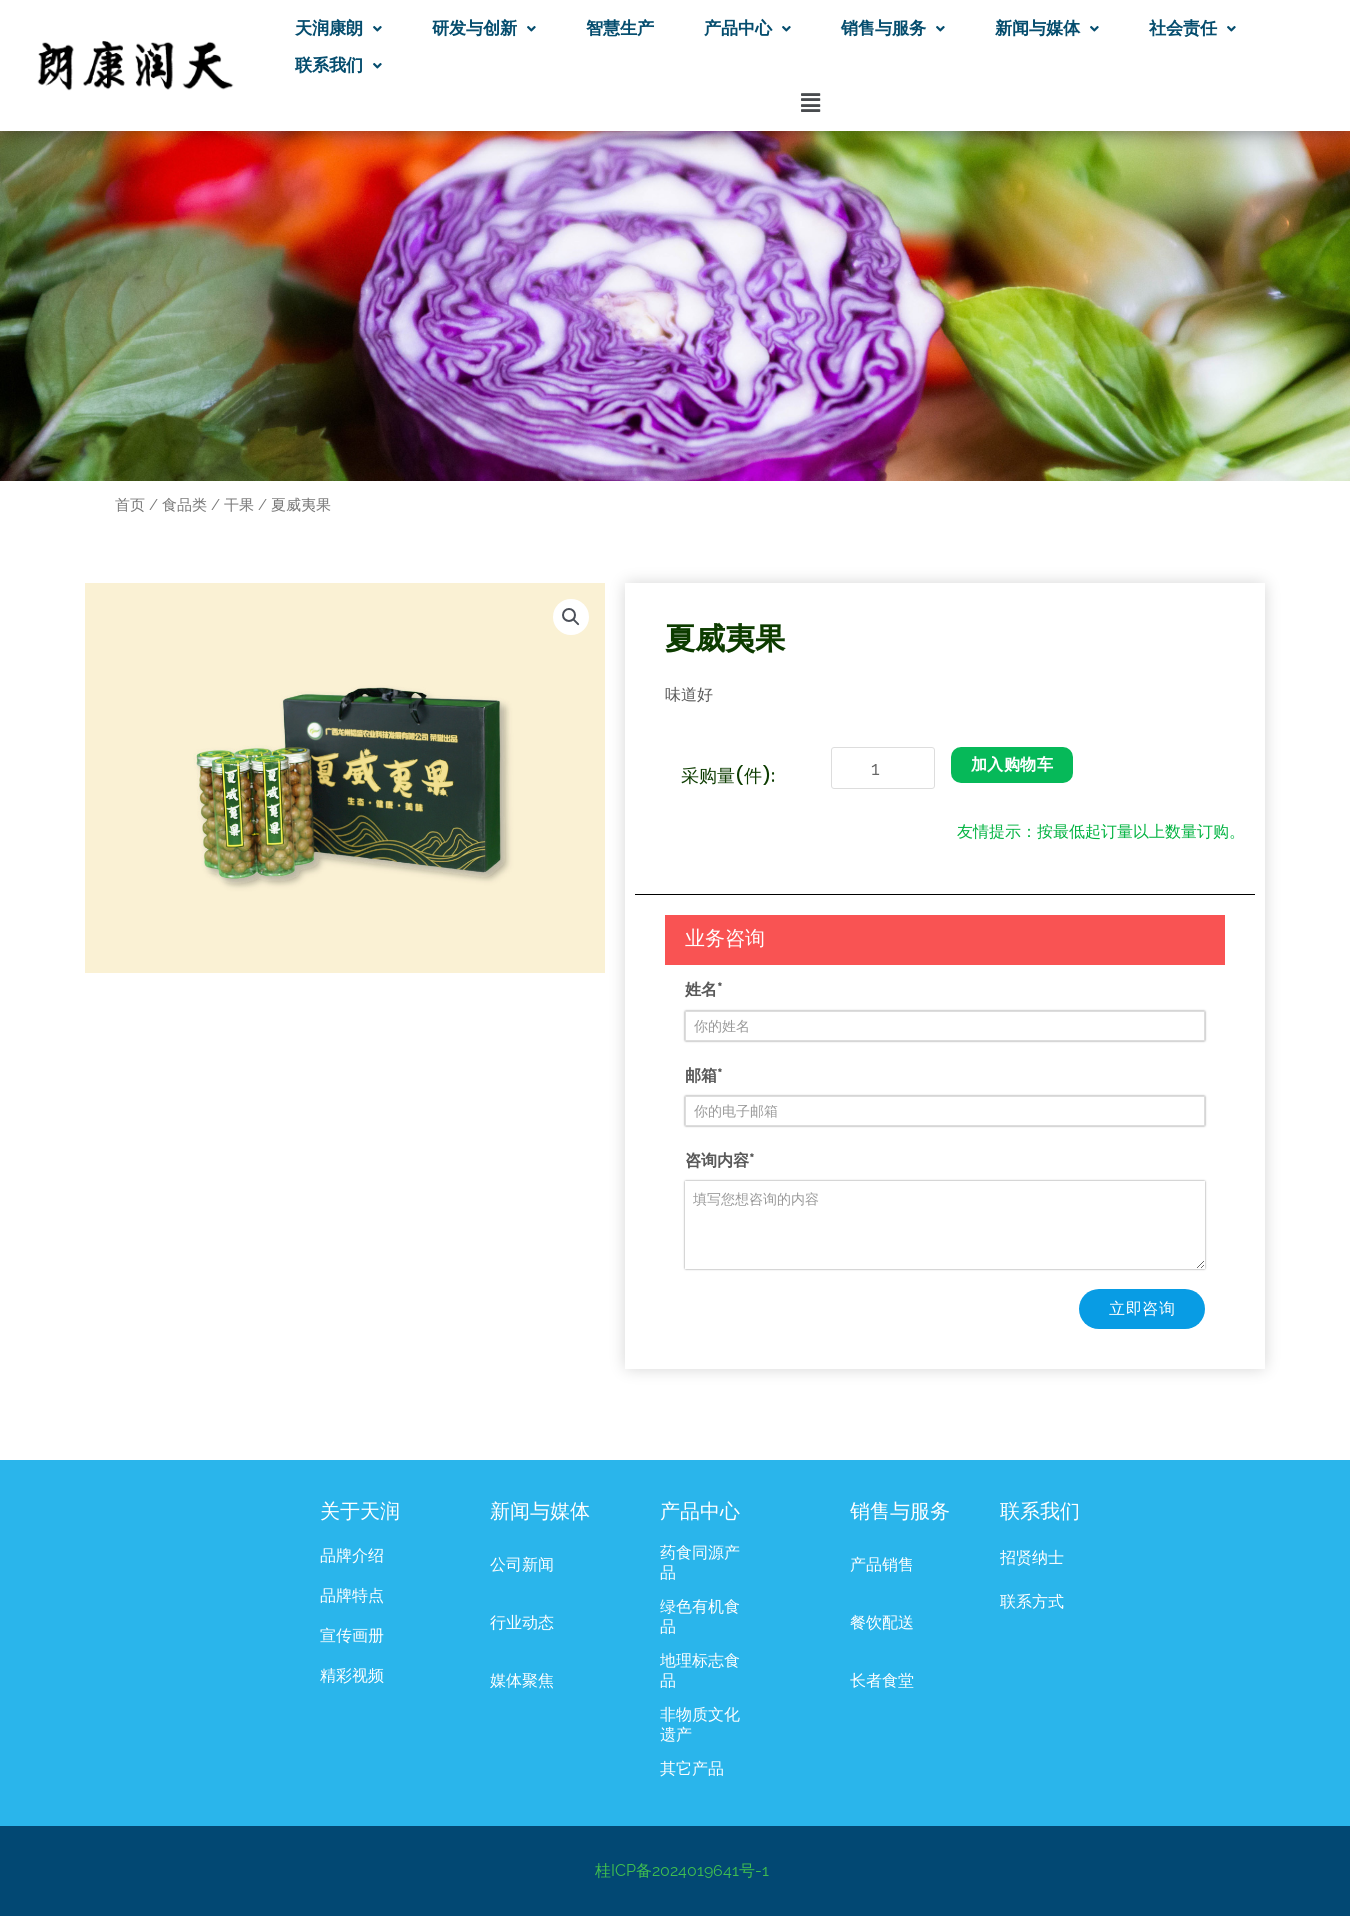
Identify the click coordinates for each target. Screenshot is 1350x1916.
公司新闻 (522, 1564)
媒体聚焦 (522, 1680)
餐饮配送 (882, 1622)
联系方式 (1032, 1601)
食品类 (184, 504)
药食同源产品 (700, 1562)
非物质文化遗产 (700, 1724)
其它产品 (692, 1768)
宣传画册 (352, 1635)
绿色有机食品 (700, 1616)
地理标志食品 (700, 1670)
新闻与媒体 (1047, 28)
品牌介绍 (352, 1555)
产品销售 (882, 1564)
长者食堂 (882, 1680)
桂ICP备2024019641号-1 (682, 1870)
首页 (130, 504)
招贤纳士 (1032, 1557)
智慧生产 (620, 28)
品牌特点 (352, 1595)
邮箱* (703, 1075)
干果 (239, 504)
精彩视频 (352, 1675)
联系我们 (338, 65)
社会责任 (1192, 28)
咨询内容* (719, 1160)
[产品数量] (883, 768)
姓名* (703, 989)
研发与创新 (484, 28)
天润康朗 (338, 28)
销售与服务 (893, 28)
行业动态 (522, 1622)
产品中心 (747, 28)
